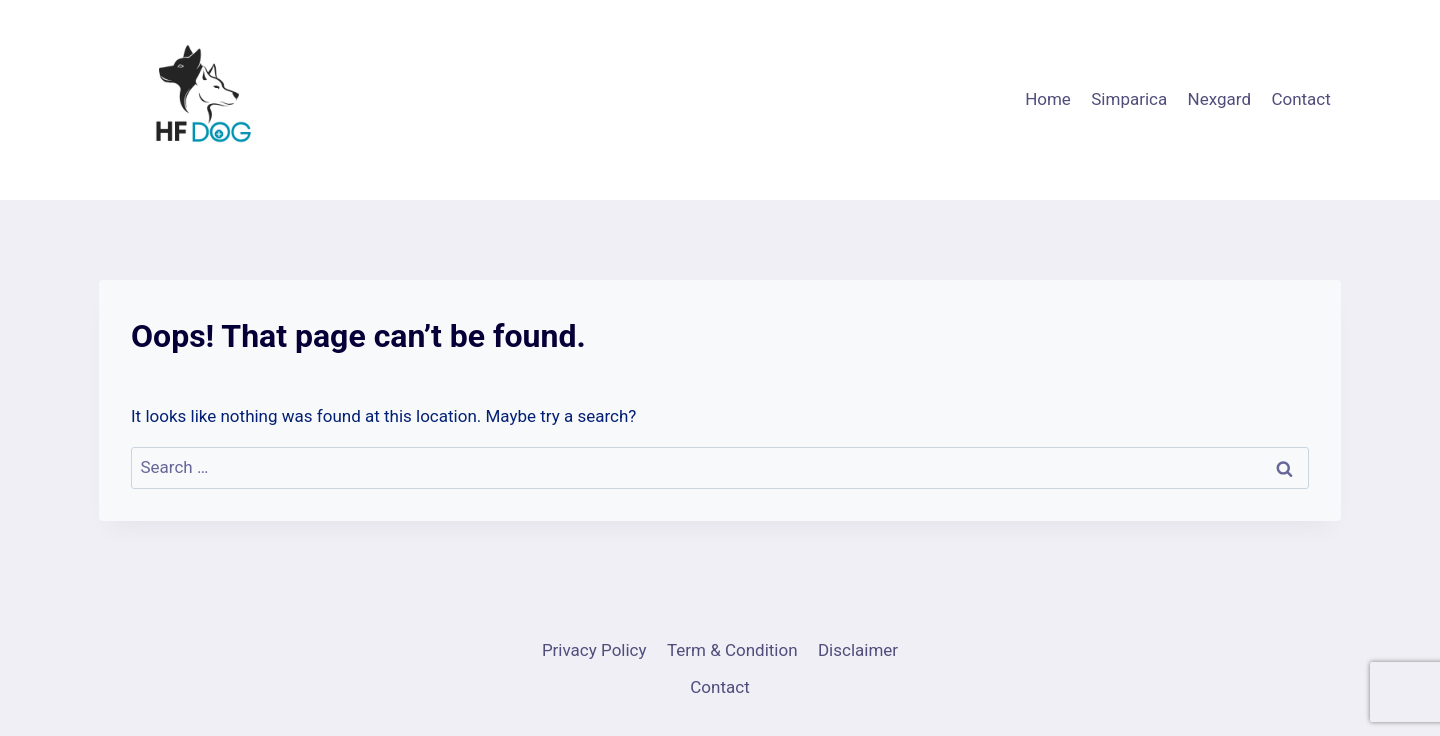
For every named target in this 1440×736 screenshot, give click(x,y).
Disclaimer (858, 650)
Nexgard (1219, 99)
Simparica (1129, 99)
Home (1048, 99)
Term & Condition (732, 650)
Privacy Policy (594, 650)
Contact (1300, 99)
